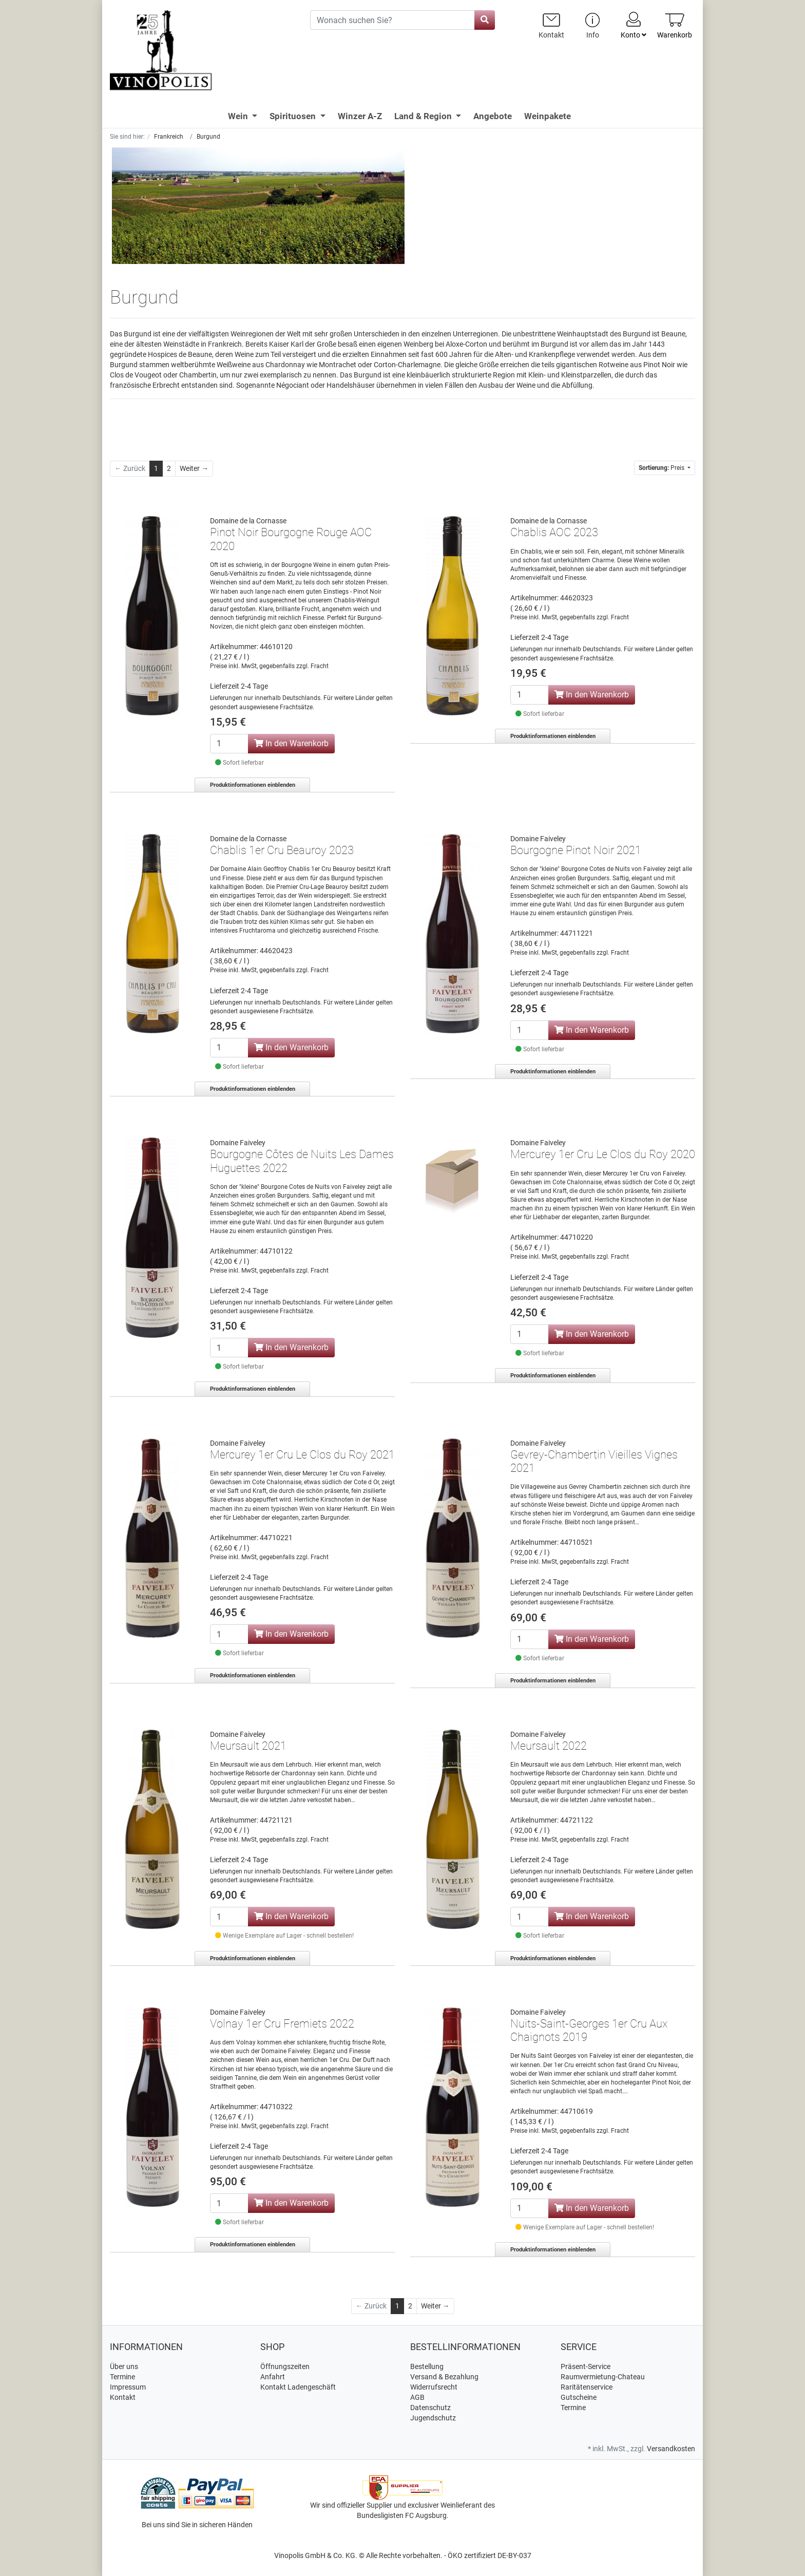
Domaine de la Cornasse (248, 521)
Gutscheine (579, 2397)
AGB (417, 2397)
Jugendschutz (433, 2418)
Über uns (124, 2366)
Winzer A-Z (360, 116)
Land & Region (424, 116)
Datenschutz (430, 2407)
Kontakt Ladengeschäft (298, 2387)
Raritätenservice (586, 2387)
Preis (662, 467)
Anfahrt (272, 2377)
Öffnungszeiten (285, 2366)
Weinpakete (547, 116)
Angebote (492, 116)
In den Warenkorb (291, 743)
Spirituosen (294, 116)
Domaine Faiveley (538, 839)
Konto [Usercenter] (633, 24)
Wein (239, 116)
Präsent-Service (585, 2366)
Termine (122, 2377)
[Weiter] (194, 469)
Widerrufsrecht (433, 2387)
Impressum (128, 2387)
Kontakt (123, 2397)
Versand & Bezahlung (444, 2377)
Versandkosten (671, 2449)
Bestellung (427, 2366)
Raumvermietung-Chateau (603, 2377)
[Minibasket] (674, 25)
